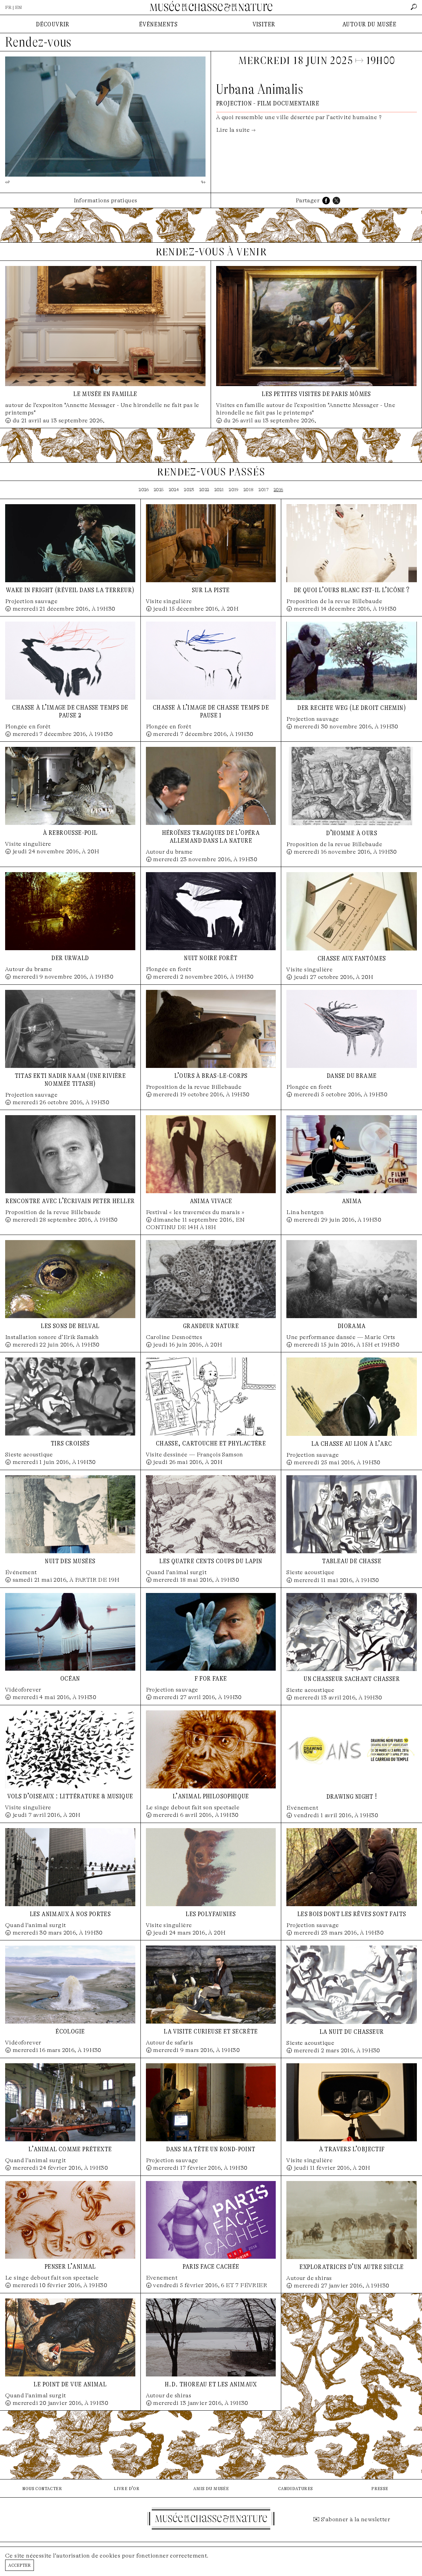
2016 (278, 489)
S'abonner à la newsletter (355, 2519)
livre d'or (126, 2488)
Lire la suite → (236, 130)
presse (379, 2488)
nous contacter (42, 2488)
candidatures (295, 2488)
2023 (189, 489)
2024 (174, 489)
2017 (264, 489)
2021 (219, 489)
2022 (204, 489)
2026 (144, 489)
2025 (159, 489)
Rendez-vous (38, 42)
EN (18, 7)
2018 (249, 489)
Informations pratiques (105, 200)
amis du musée (211, 2488)
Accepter (19, 2565)
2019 (233, 489)
